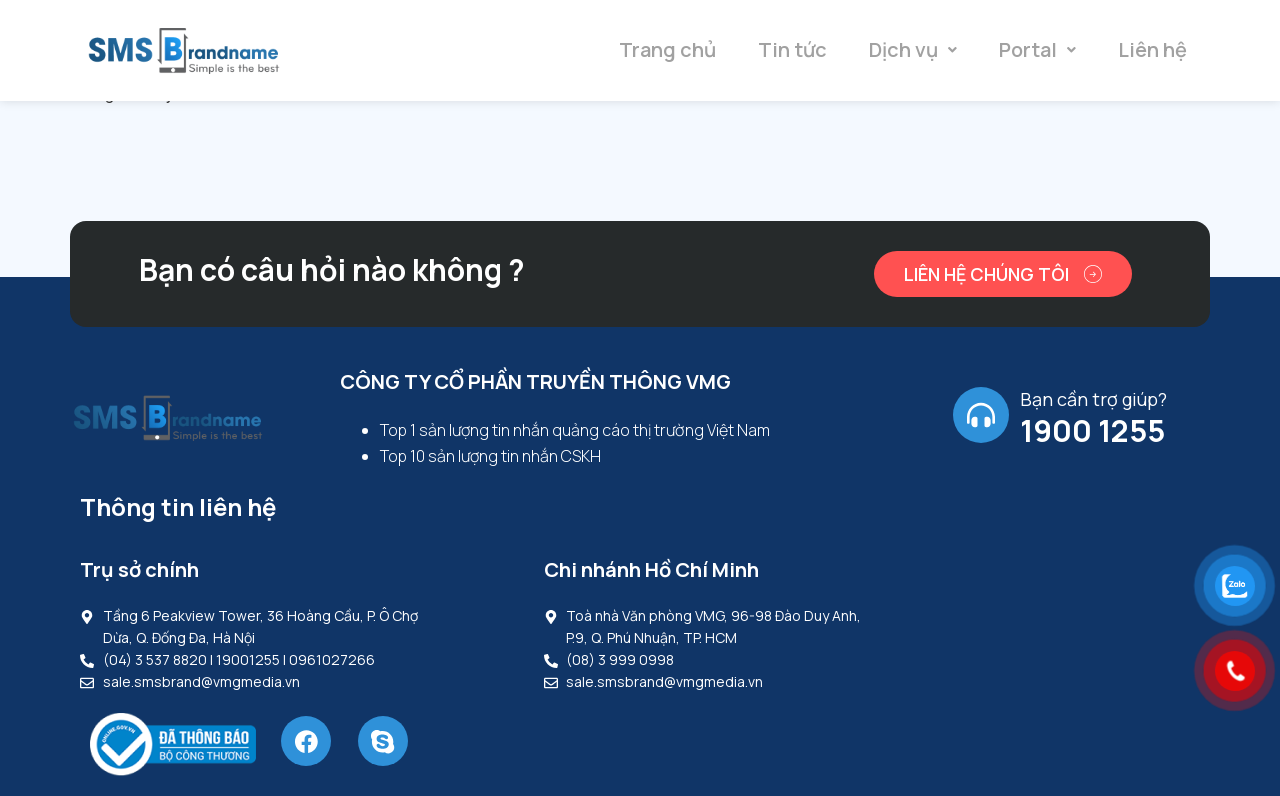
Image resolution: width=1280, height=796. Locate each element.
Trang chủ (667, 49)
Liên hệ (1152, 49)
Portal (1037, 49)
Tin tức (792, 49)
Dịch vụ (913, 49)
